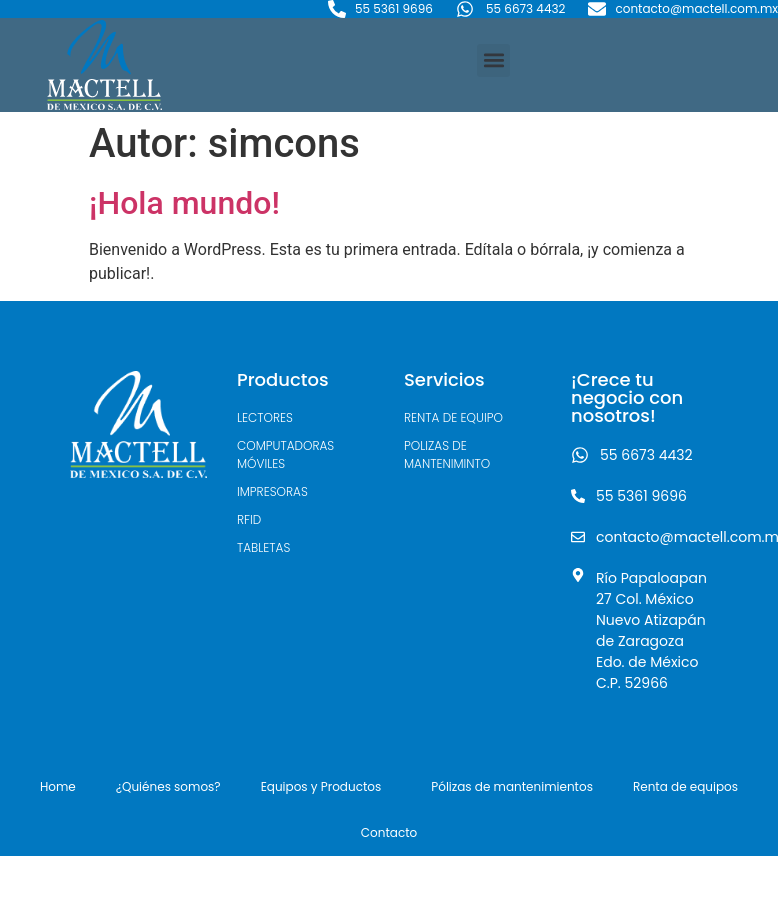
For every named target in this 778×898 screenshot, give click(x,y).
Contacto (389, 832)
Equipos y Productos (326, 787)
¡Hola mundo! (184, 203)
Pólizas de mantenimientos (512, 786)
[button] (493, 60)
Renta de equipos (685, 786)
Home (58, 786)
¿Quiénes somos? (168, 786)
